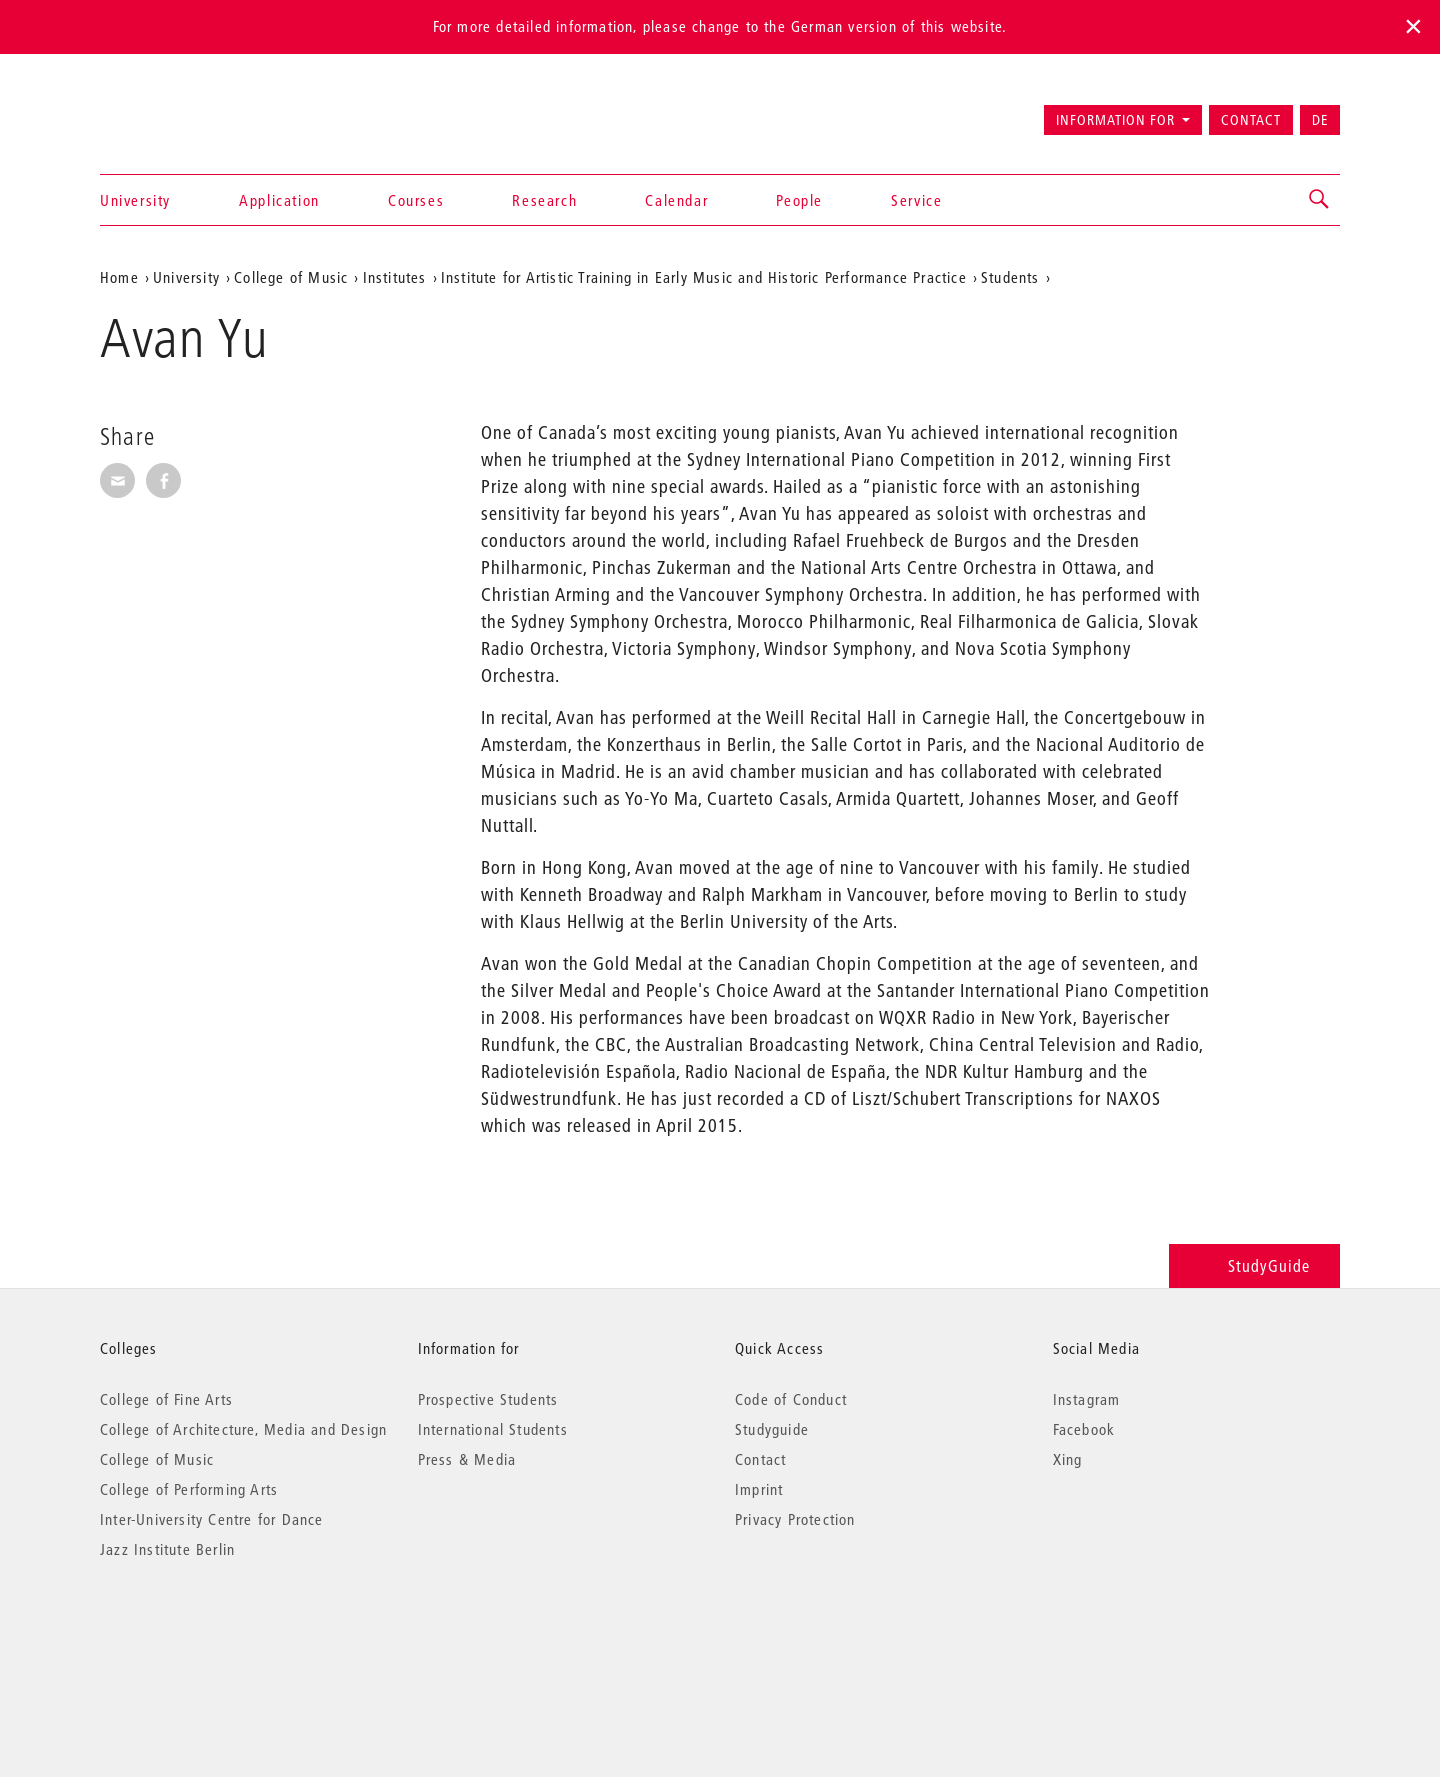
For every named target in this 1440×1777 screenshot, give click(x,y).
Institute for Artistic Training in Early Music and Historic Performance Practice (704, 277)
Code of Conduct (791, 1399)
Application (279, 200)
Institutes (395, 277)
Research (544, 200)
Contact (1251, 120)
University (135, 200)
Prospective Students (488, 1399)
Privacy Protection (795, 1519)
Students (1010, 277)
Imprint (759, 1489)
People (799, 200)
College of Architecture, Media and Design (243, 1429)
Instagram (1087, 1399)
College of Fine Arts (166, 1399)
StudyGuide (1254, 1265)
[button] (1320, 200)
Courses (416, 200)
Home (119, 277)
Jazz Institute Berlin (167, 1549)
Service (916, 200)
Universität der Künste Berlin (178, 111)
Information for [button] (1115, 120)
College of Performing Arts (189, 1489)
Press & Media (467, 1459)
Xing (1068, 1459)
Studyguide (772, 1429)
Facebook (1084, 1429)
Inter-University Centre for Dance (212, 1519)
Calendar (676, 200)
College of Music (291, 277)
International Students (493, 1429)
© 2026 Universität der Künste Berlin (204, 1633)
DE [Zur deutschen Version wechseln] (1320, 120)
